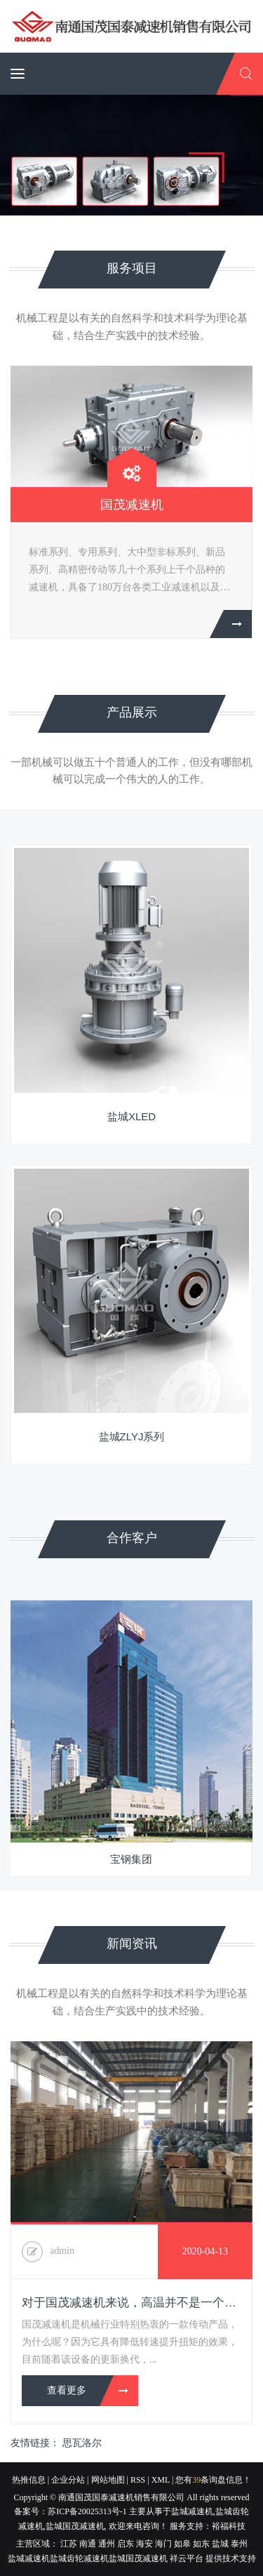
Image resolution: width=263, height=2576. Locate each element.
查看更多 (66, 2390)
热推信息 (29, 2480)
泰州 (239, 2544)
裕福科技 (228, 2526)
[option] (131, 513)
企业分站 (68, 2480)
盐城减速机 (192, 2511)
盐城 (220, 2544)
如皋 (182, 2544)
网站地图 (108, 2480)
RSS (137, 2480)
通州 (106, 2544)
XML (160, 2480)
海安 (144, 2544)
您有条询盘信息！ (213, 2480)
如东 (201, 2544)
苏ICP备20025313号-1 (87, 2511)
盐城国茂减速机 (75, 2526)
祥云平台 (186, 2558)
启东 (125, 2544)
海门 (163, 2544)
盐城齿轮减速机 (79, 2558)
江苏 (68, 2544)
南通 (87, 2544)
